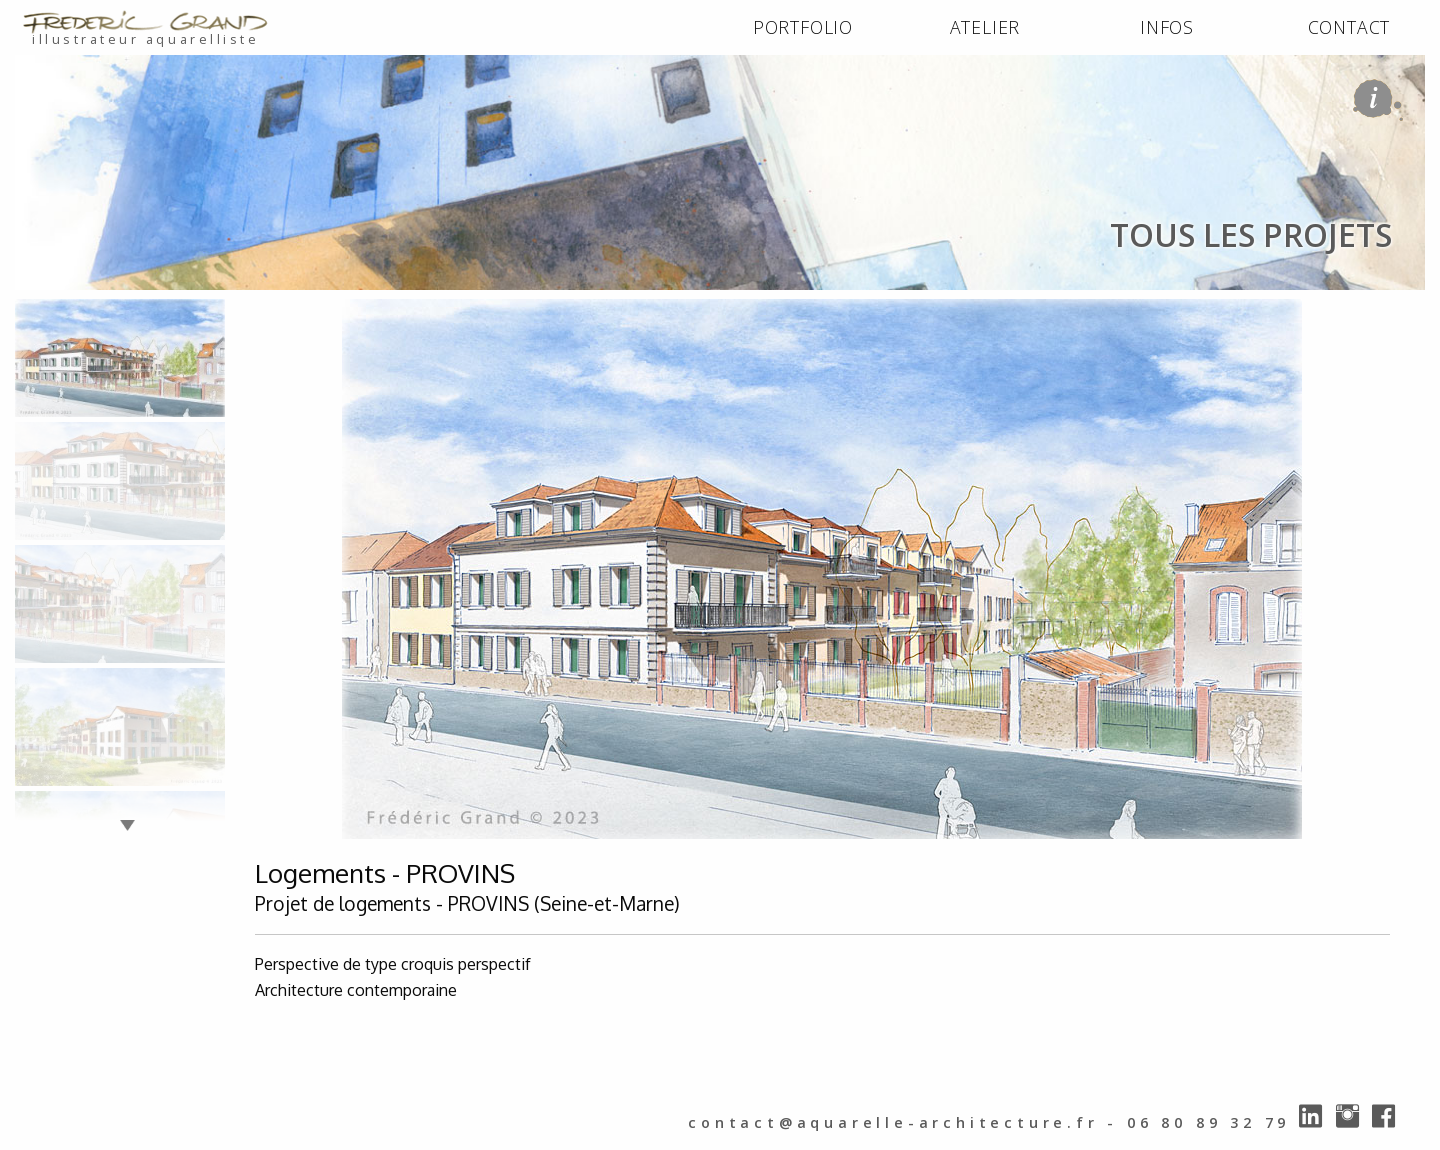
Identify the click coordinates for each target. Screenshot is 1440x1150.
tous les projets (246, 311)
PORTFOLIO (803, 27)
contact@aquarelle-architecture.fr (893, 1122)
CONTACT (1349, 27)
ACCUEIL (52, 311)
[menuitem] (803, 28)
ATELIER (985, 27)
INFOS (1167, 27)
